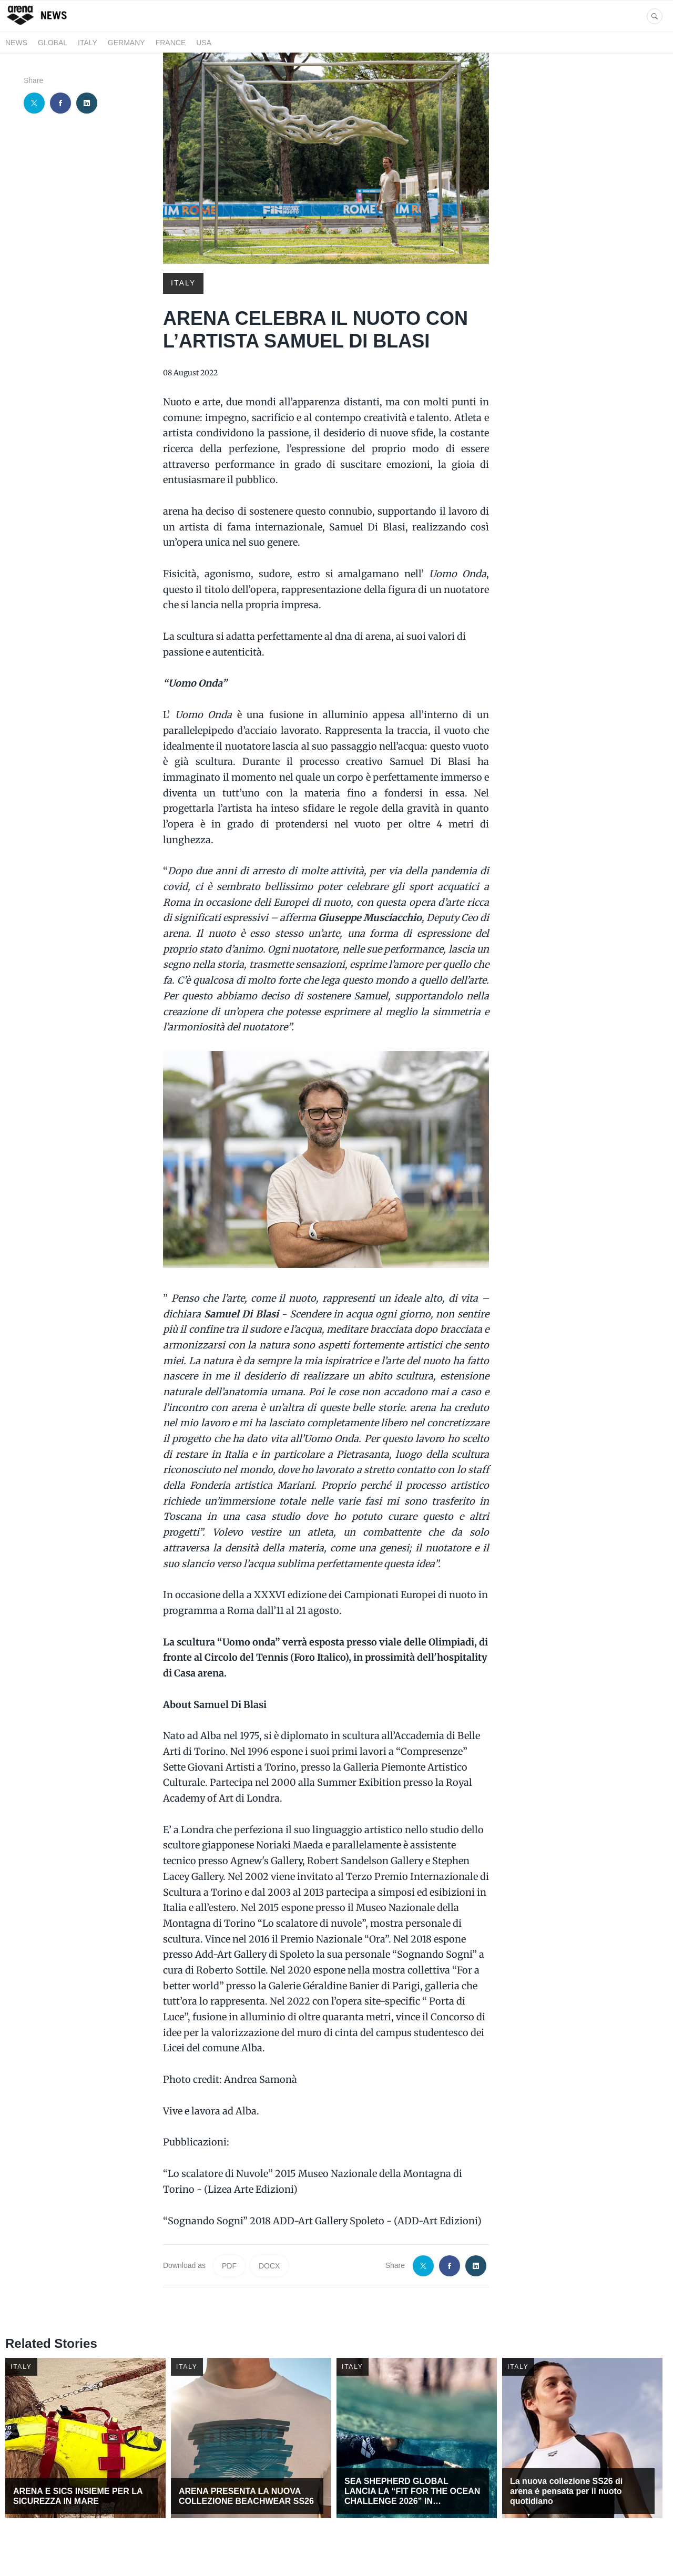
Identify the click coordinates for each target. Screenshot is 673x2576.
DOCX (269, 2266)
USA (203, 42)
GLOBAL (52, 42)
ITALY (87, 42)
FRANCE (171, 42)
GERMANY (126, 42)
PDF (229, 2266)
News (16, 42)
